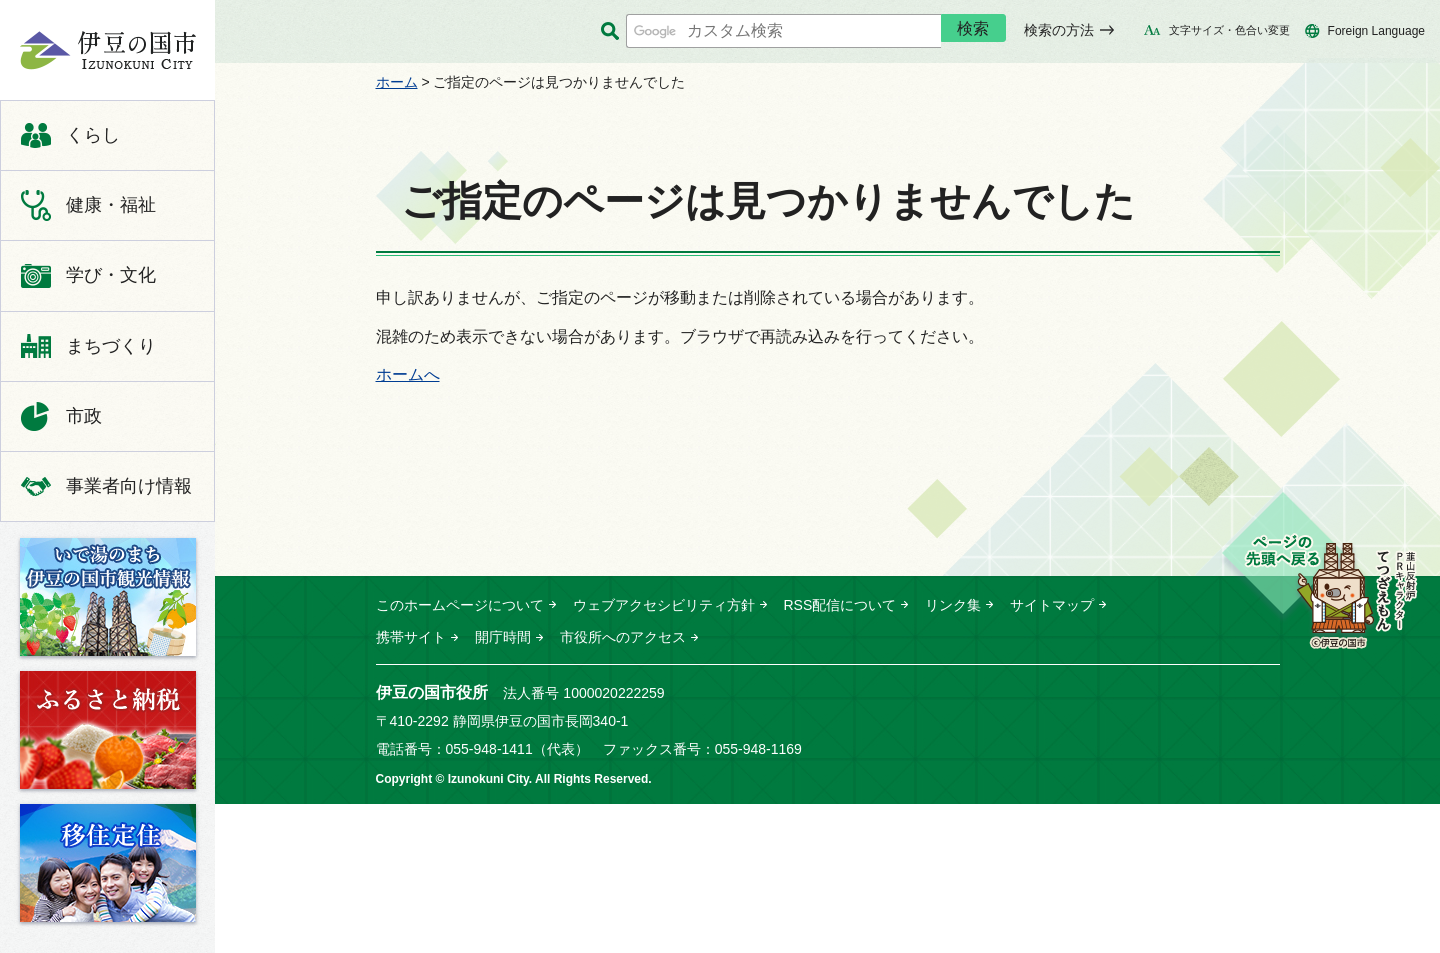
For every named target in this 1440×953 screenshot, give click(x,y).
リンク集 (953, 605)
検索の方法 (1059, 30)
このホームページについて (460, 605)
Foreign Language (1376, 31)
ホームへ (408, 374)
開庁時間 (503, 637)
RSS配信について (840, 605)
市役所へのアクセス (623, 637)
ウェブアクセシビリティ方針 (664, 605)
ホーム (397, 82)
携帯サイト (411, 637)
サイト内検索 (610, 31)
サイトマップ (1052, 605)
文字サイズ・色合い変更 (1229, 30)
